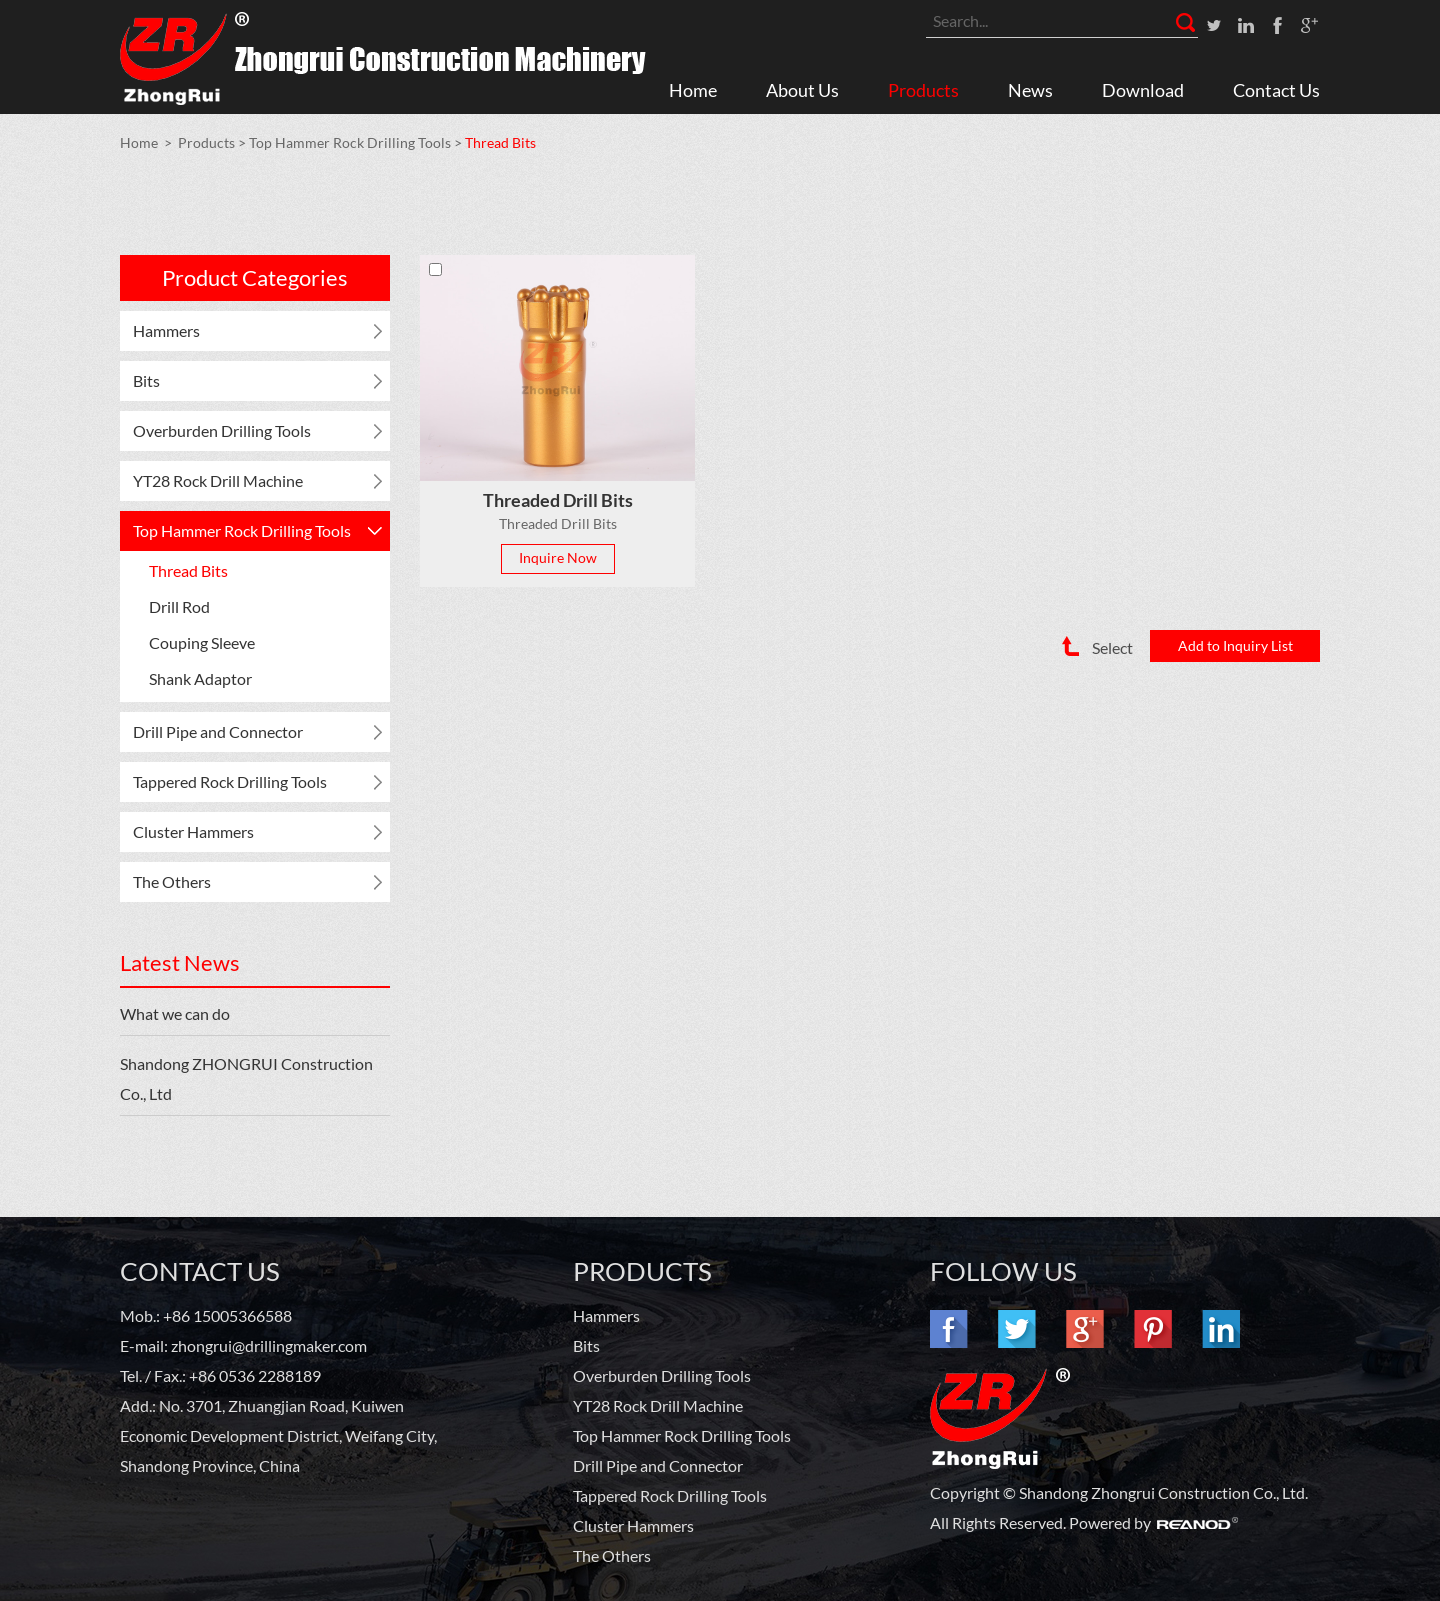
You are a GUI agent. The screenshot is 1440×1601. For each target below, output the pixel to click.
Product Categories (255, 277)
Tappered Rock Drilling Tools (230, 781)
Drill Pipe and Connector (218, 731)
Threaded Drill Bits (558, 500)
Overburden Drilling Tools (222, 430)
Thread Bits (500, 142)
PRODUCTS (642, 1271)
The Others (172, 881)
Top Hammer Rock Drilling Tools (350, 142)
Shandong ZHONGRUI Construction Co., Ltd (246, 1078)
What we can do (175, 1013)
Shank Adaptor (200, 678)
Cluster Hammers (193, 831)
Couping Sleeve (202, 642)
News (1030, 90)
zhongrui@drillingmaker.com (269, 1345)
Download (1143, 90)
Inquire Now (558, 557)
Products (923, 90)
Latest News (180, 962)
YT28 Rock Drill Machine (218, 480)
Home (693, 90)
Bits (146, 380)
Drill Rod (179, 606)
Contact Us (1276, 90)
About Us (802, 90)
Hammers (166, 330)
